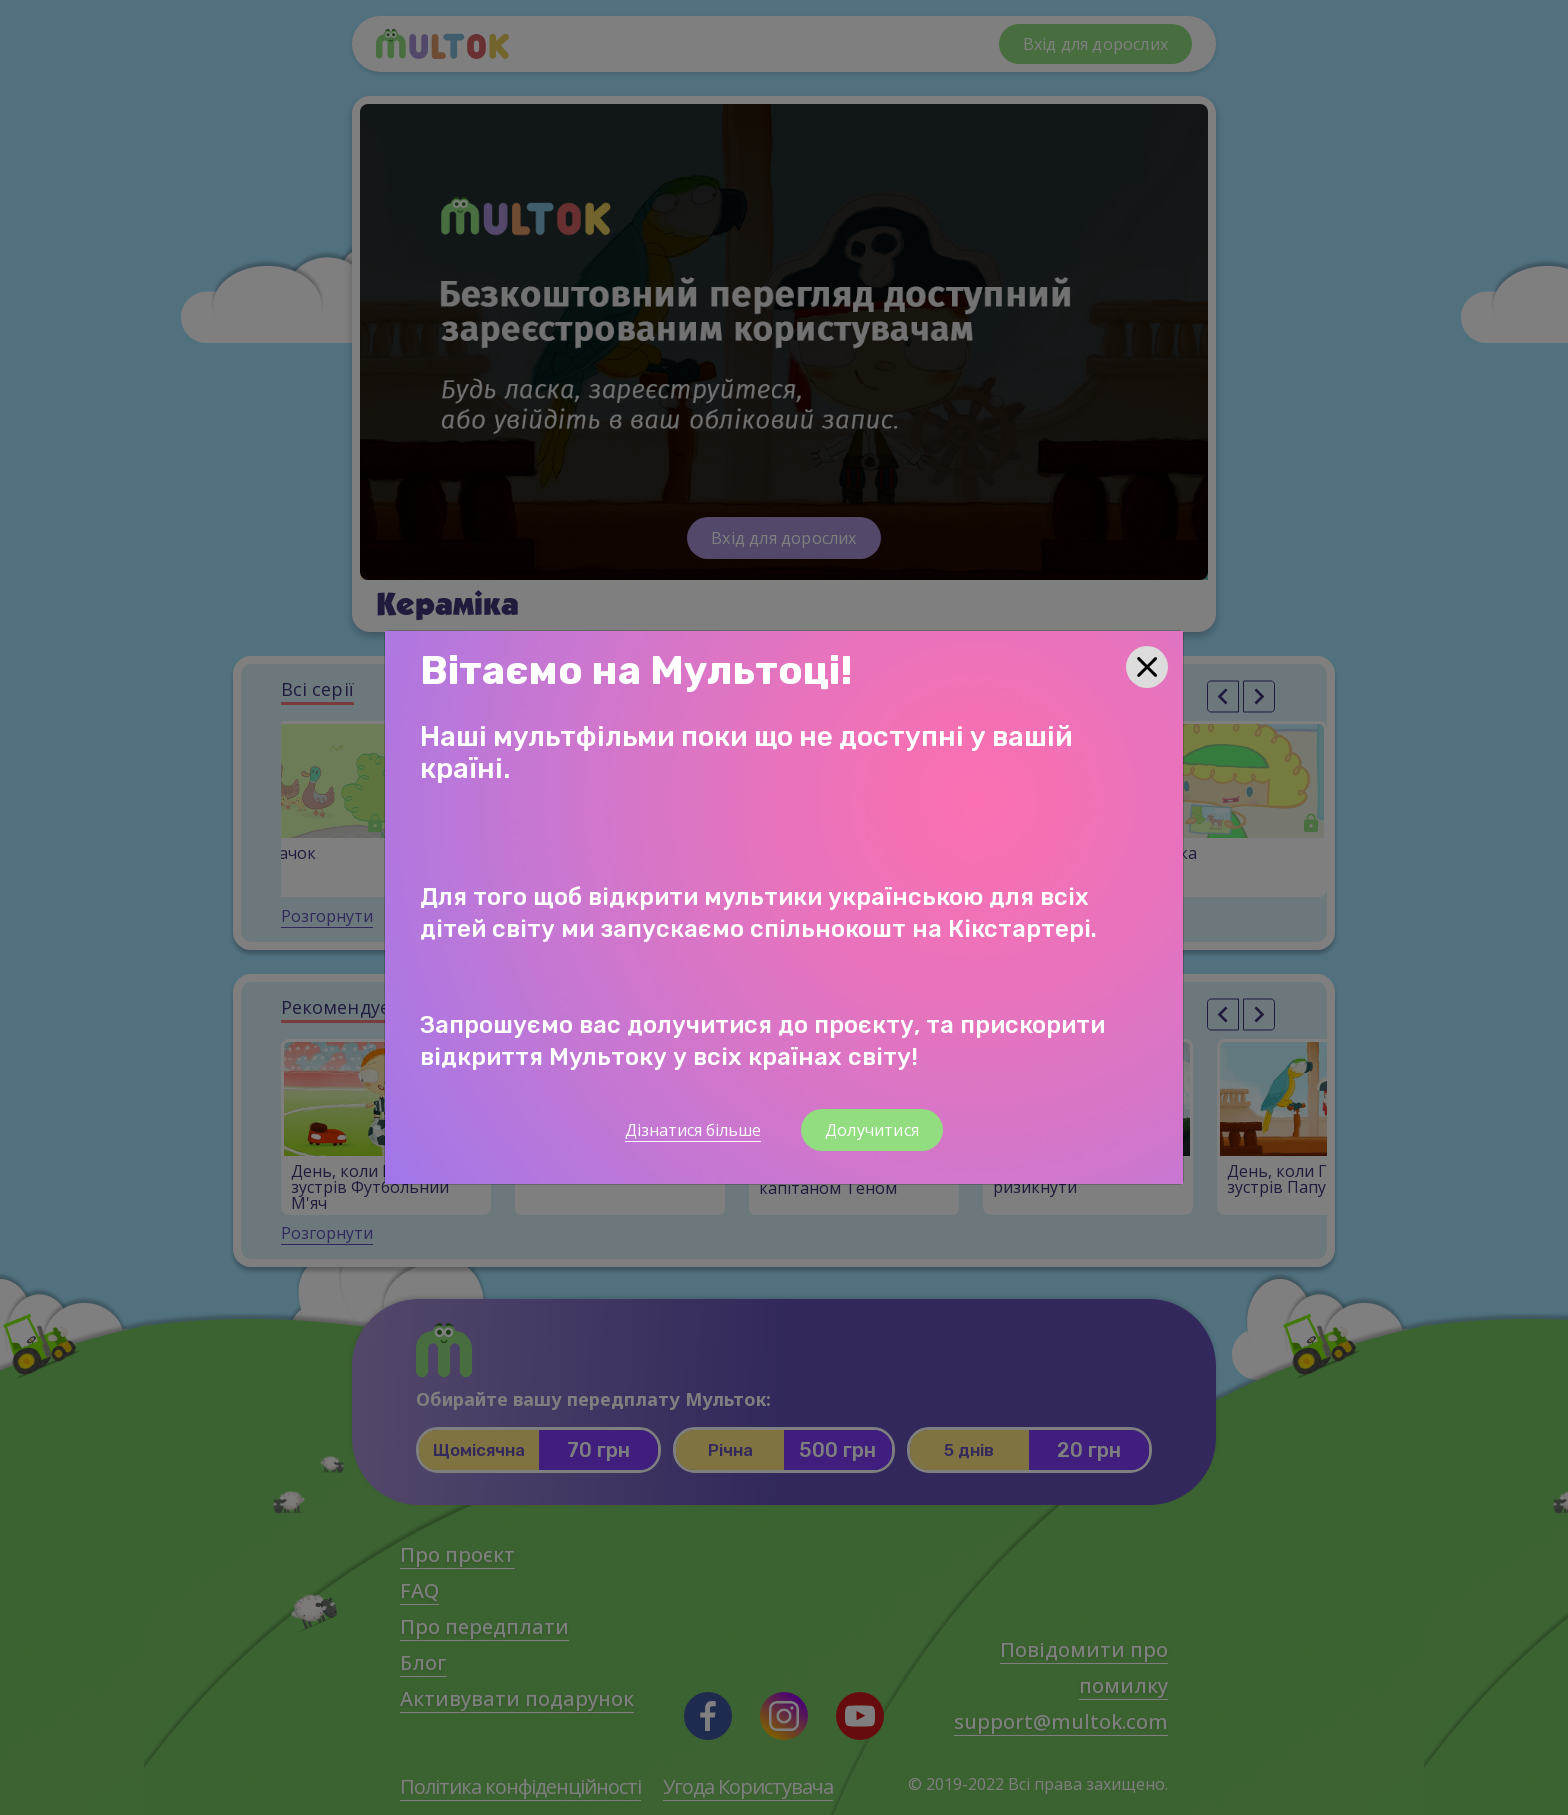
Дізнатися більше (693, 1130)
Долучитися (872, 1130)
